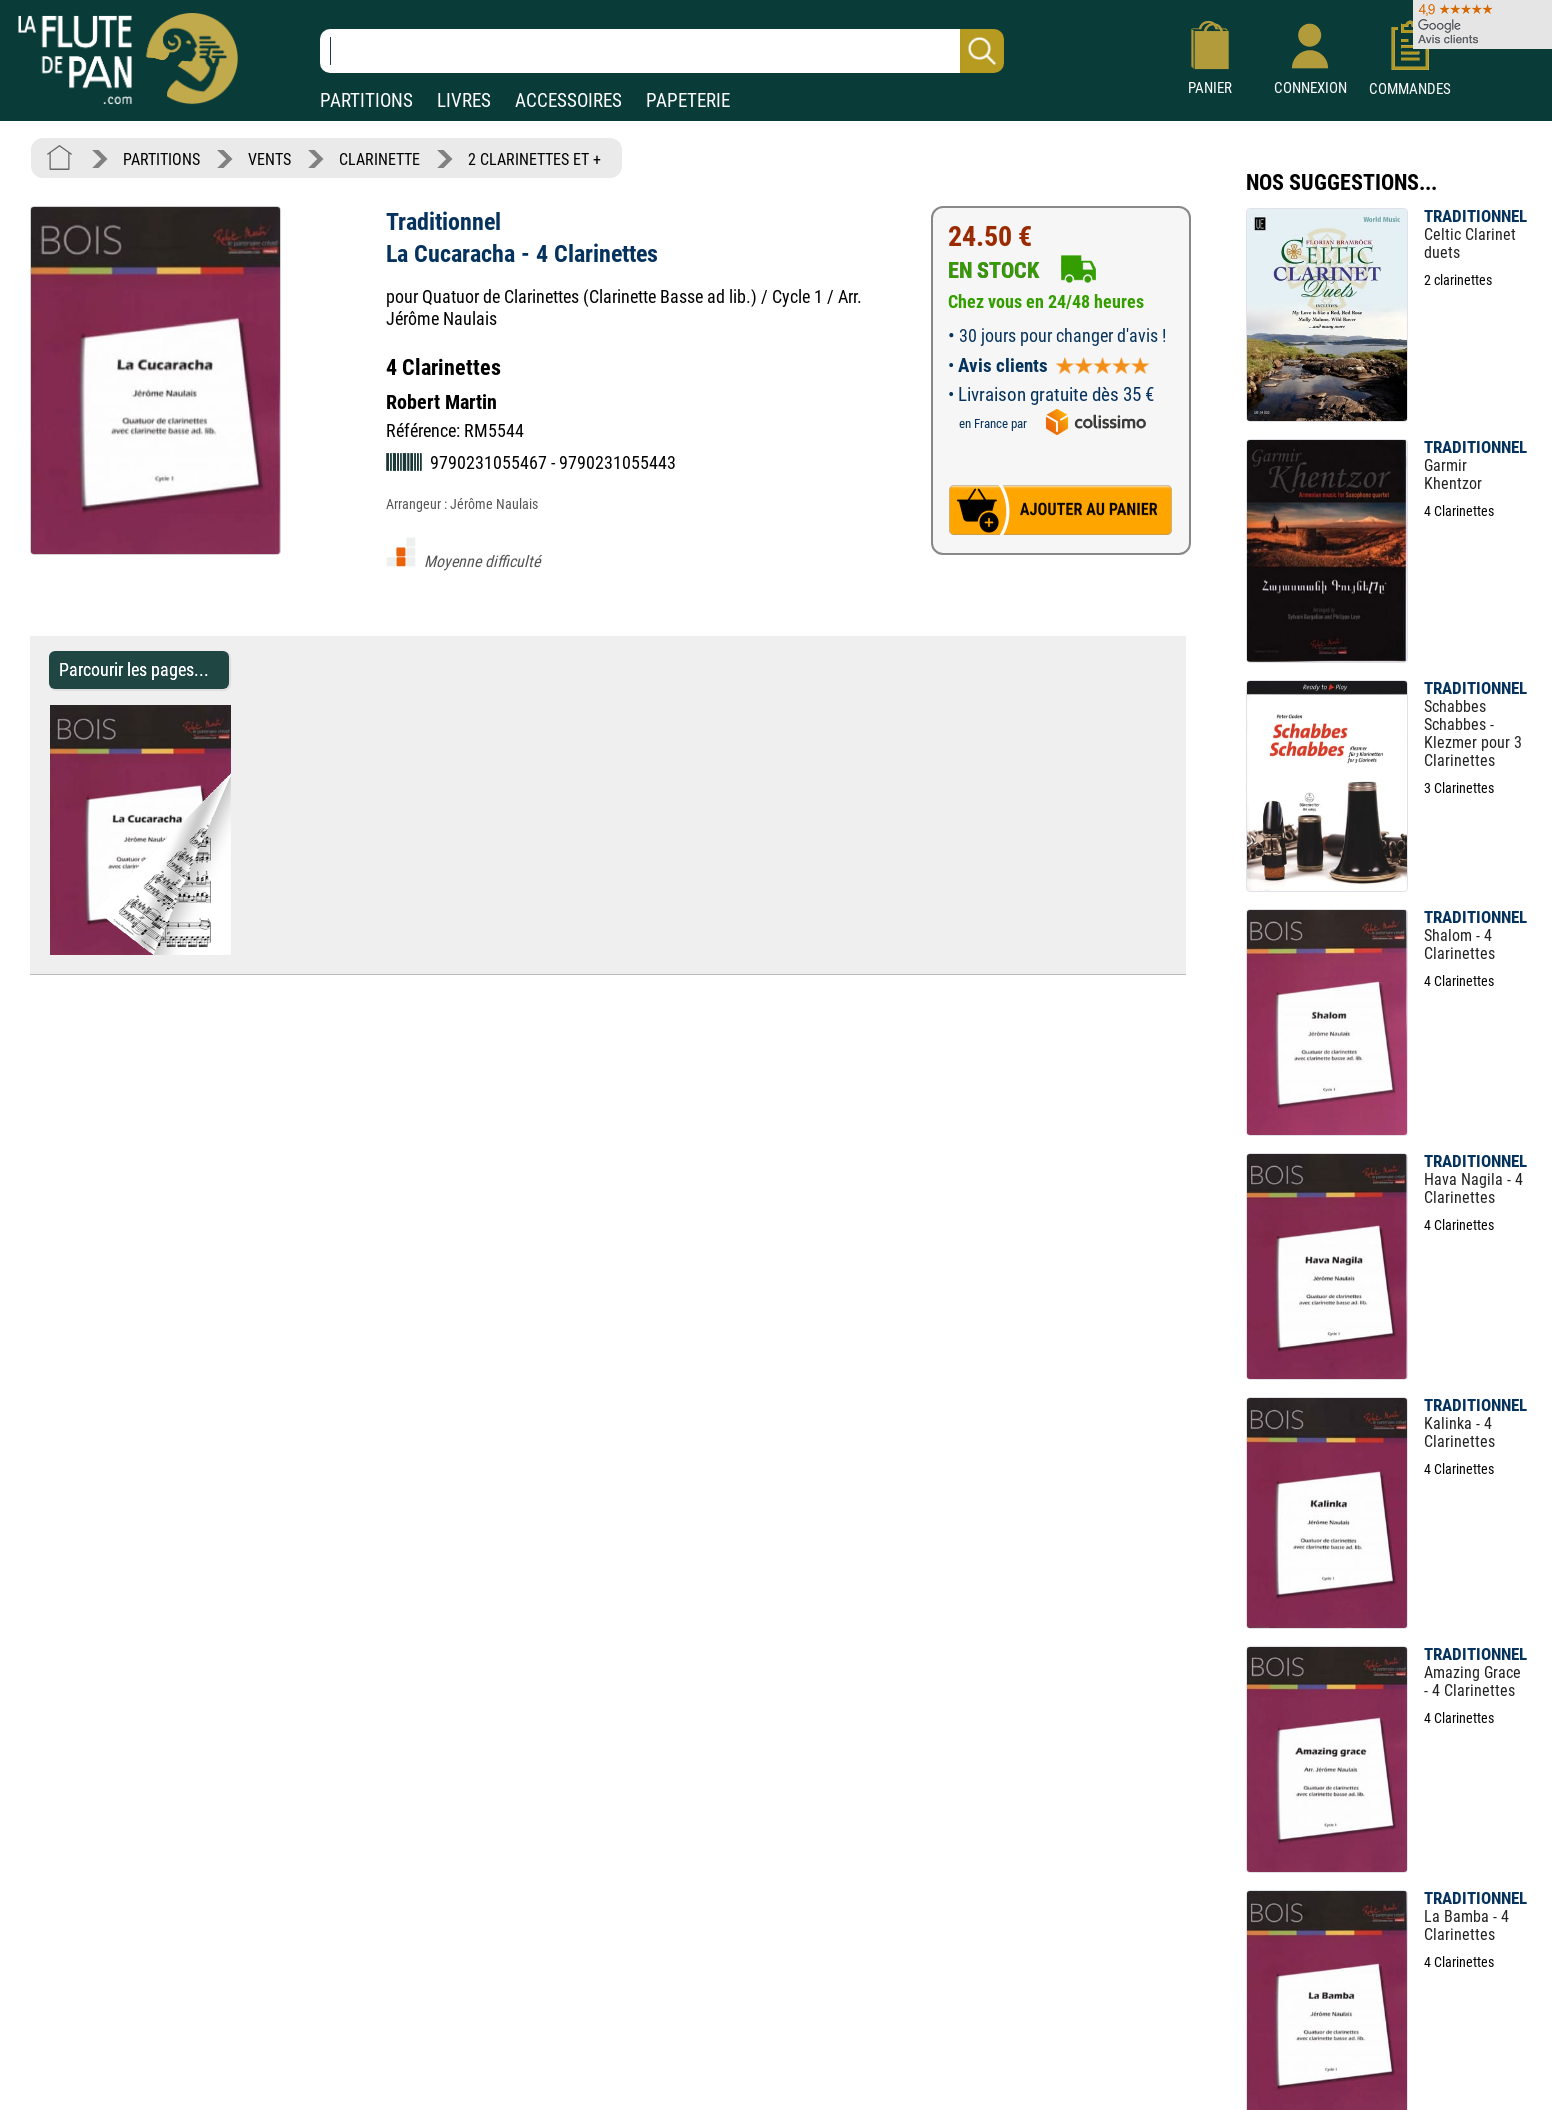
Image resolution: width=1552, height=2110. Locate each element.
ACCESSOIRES (568, 100)
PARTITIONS (366, 100)
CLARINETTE (379, 159)
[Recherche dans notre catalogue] (662, 51)
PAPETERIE (688, 100)
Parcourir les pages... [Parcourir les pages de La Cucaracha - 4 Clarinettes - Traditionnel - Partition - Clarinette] (134, 669)
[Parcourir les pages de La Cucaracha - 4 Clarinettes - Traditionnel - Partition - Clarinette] (240, 949)
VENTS (269, 159)
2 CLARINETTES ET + (534, 159)
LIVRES (464, 100)
